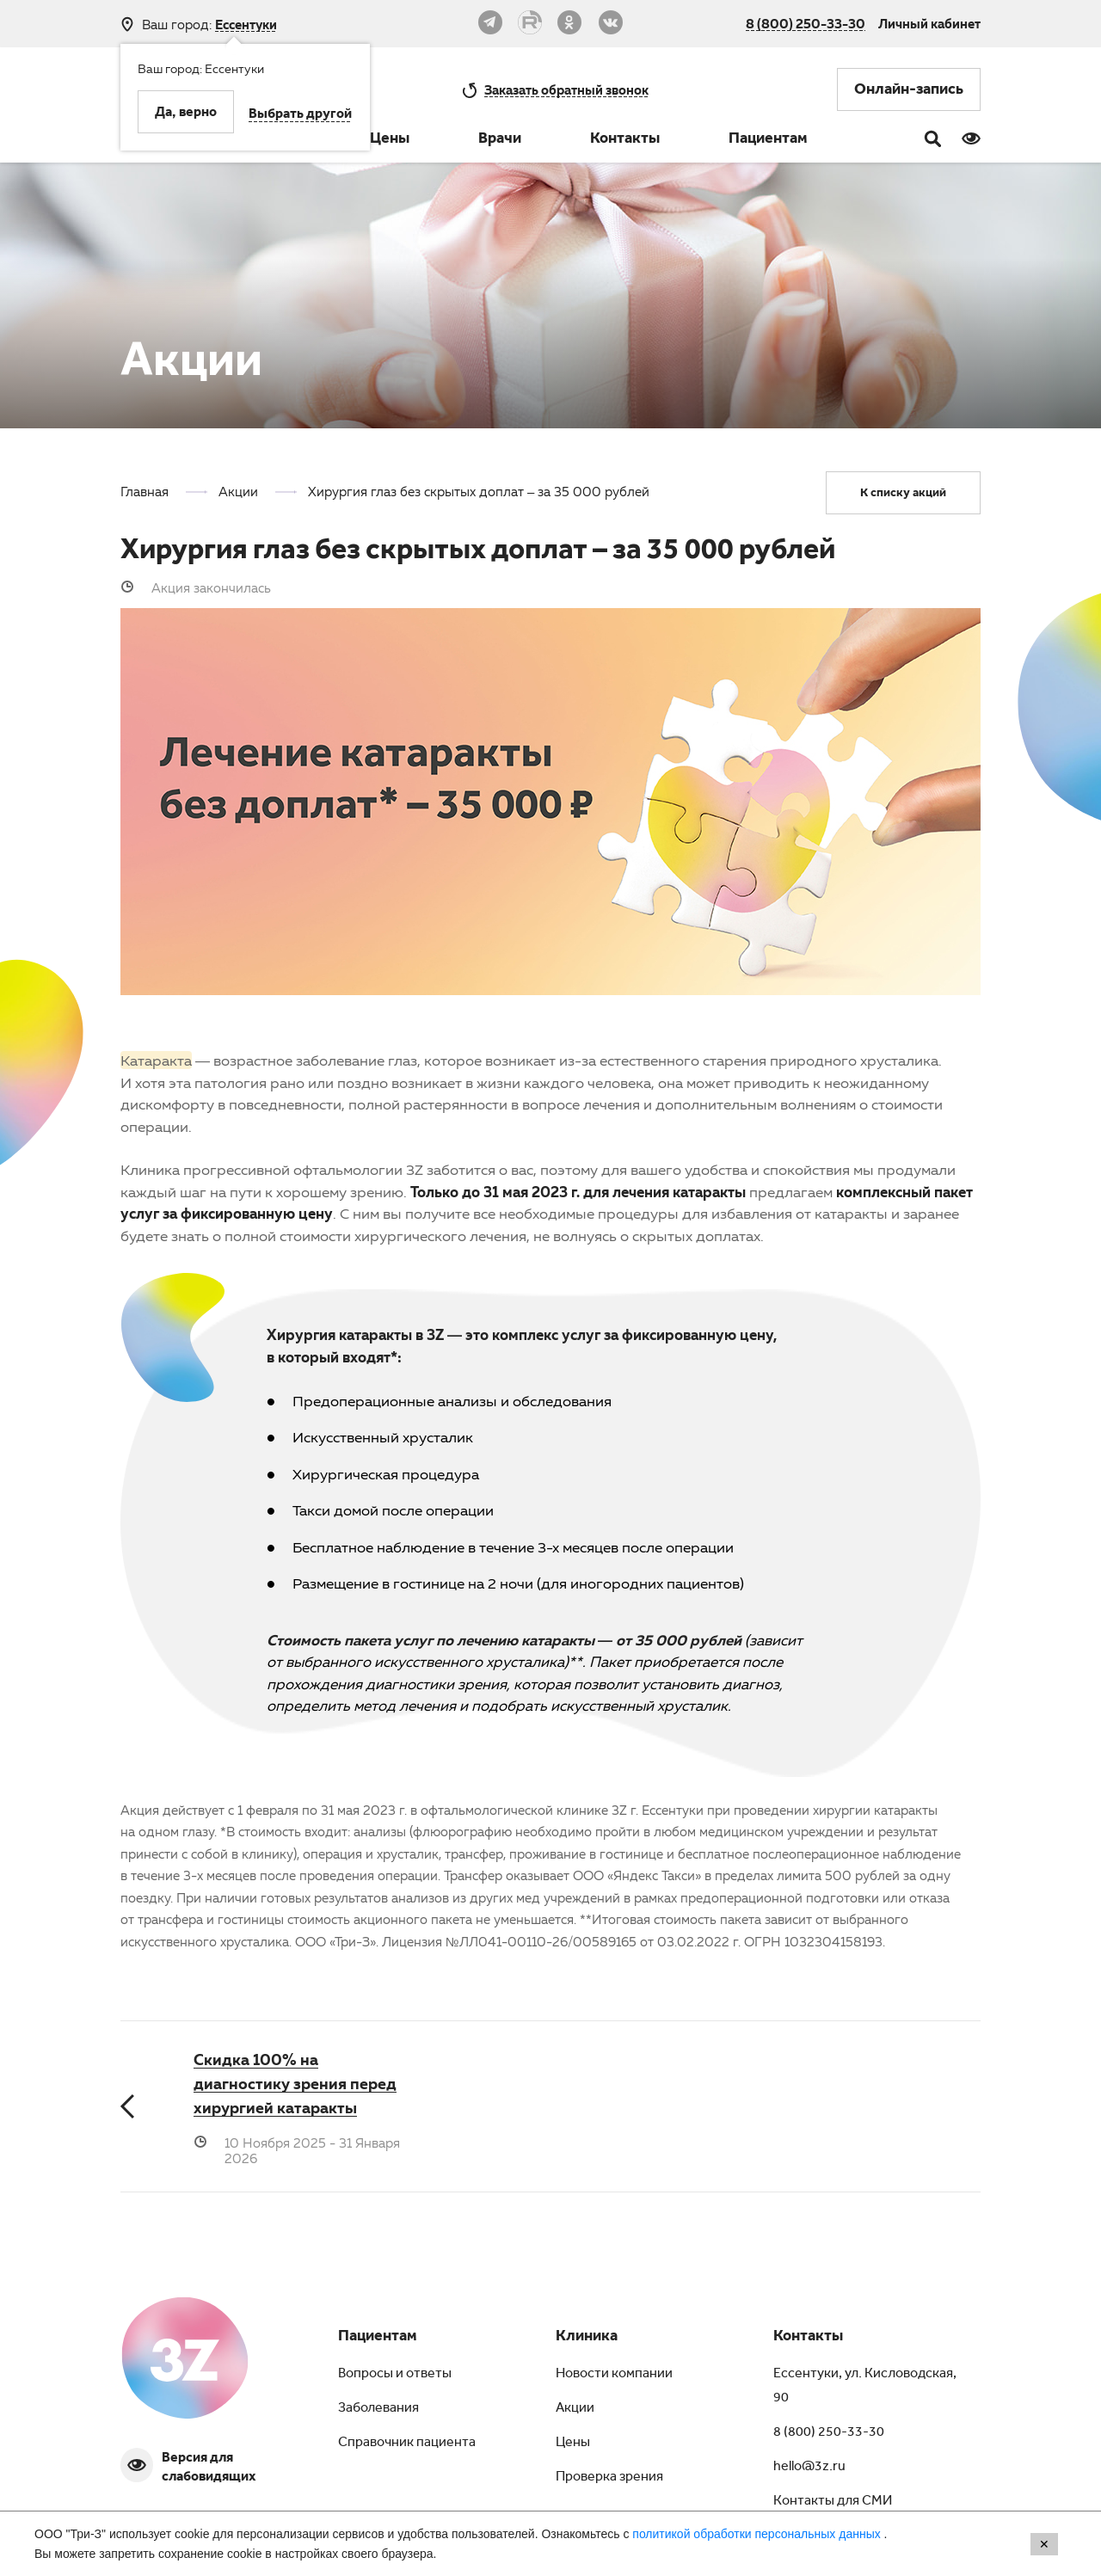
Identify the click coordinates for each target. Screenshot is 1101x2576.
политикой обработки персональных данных (757, 2534)
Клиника (587, 2337)
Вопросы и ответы (395, 2375)
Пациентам (768, 140)
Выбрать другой (300, 115)
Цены (389, 140)
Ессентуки (246, 24)
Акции (575, 2409)
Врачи (499, 140)
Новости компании (614, 2375)
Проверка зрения (609, 2478)
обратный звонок (566, 89)
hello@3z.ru (809, 2468)
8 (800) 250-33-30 (805, 23)
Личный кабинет (929, 23)
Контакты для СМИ (832, 2502)
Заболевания (378, 2409)
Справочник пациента (407, 2443)
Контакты (625, 140)
